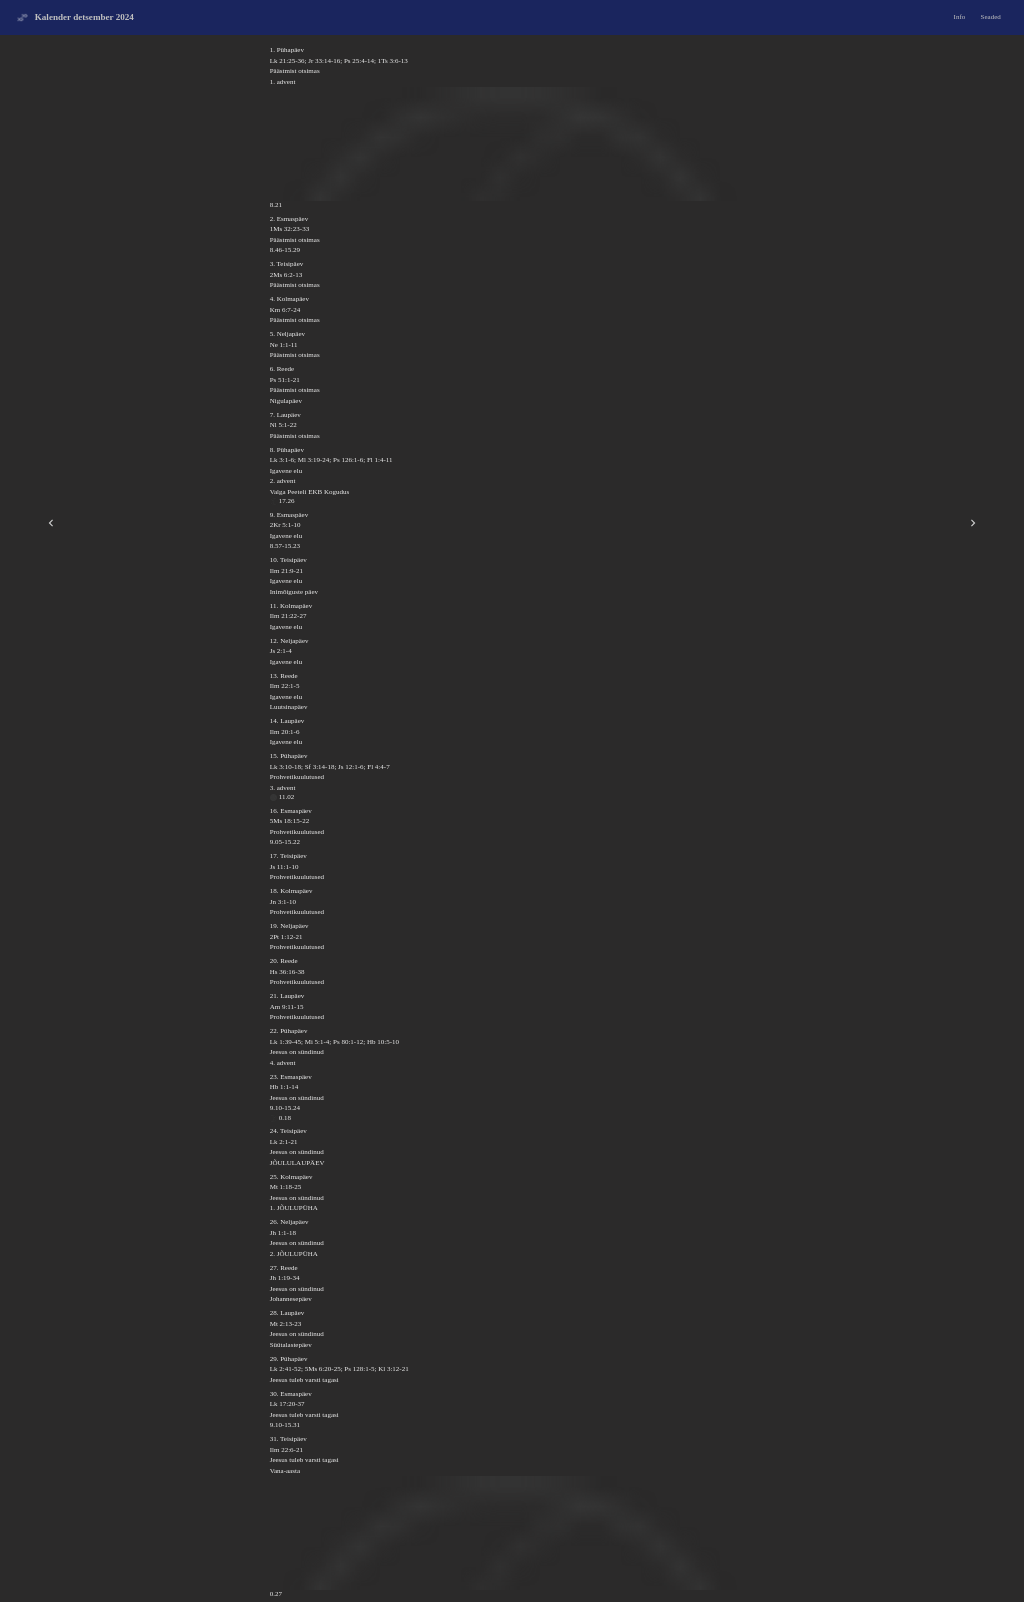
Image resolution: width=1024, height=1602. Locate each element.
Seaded (991, 17)
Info (960, 17)
